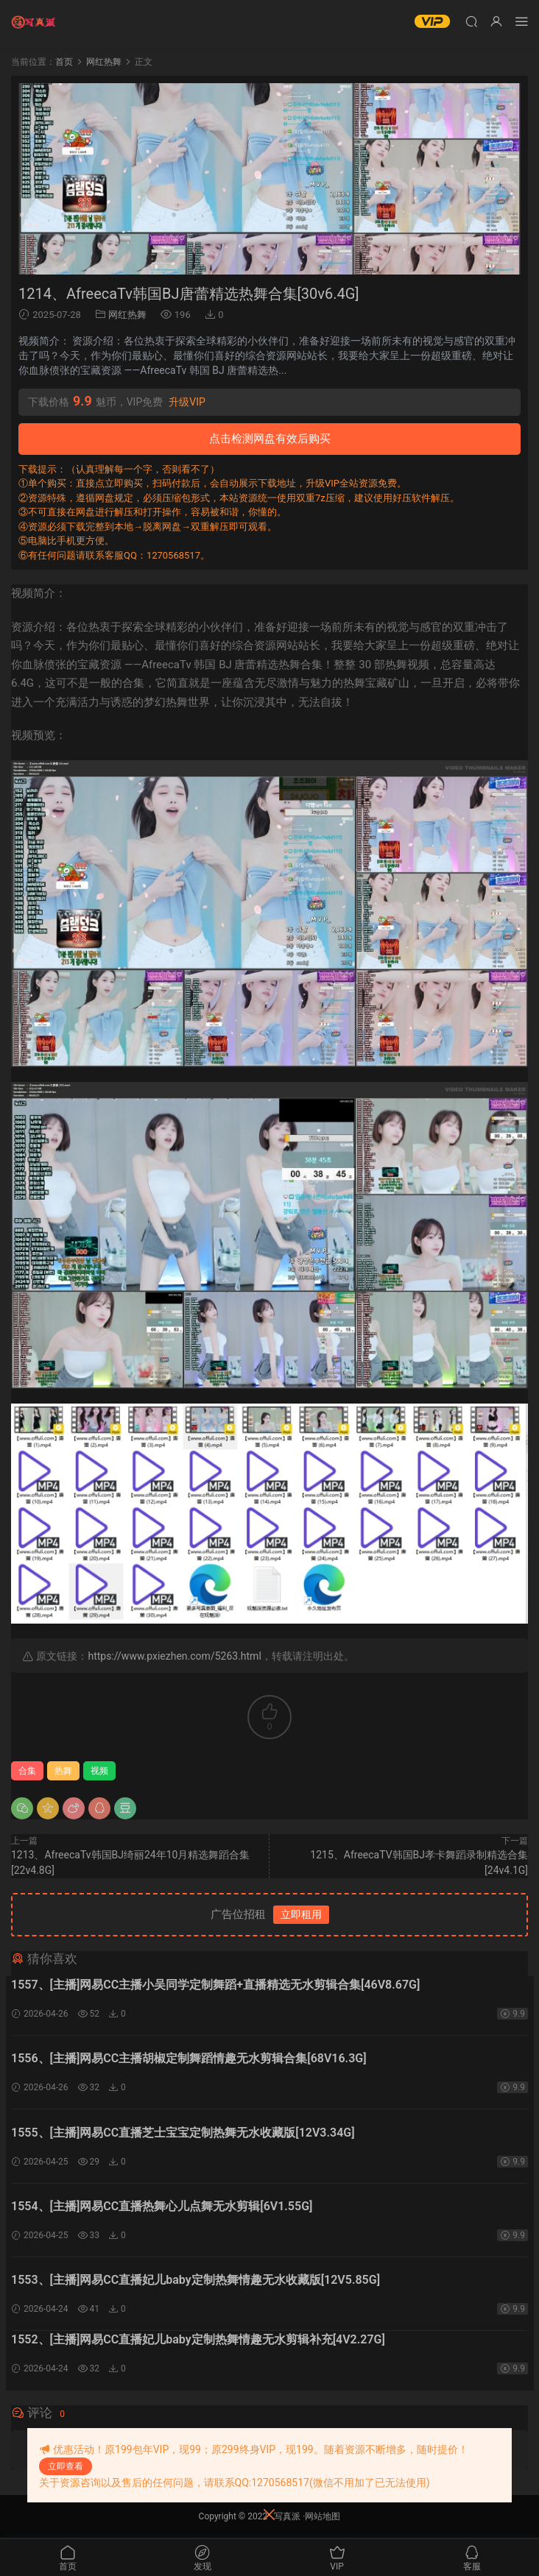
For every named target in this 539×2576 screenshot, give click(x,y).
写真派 (287, 2518)
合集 (27, 1771)
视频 (99, 1771)
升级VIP (187, 402)
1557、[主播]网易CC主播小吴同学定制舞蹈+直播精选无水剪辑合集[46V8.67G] (215, 1985)
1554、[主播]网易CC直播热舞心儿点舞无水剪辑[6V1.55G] (161, 2208)
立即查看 (65, 2466)
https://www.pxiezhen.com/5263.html (174, 1656)
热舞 (63, 1771)
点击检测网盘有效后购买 (270, 438)
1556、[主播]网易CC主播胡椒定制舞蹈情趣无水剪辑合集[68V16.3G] (189, 2059)
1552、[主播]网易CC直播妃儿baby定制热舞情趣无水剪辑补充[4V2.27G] (198, 2342)
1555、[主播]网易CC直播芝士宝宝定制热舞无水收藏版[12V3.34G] (183, 2133)
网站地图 (322, 2518)
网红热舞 (127, 314)
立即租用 (301, 1914)
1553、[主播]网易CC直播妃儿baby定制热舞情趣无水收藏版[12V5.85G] (195, 2282)
